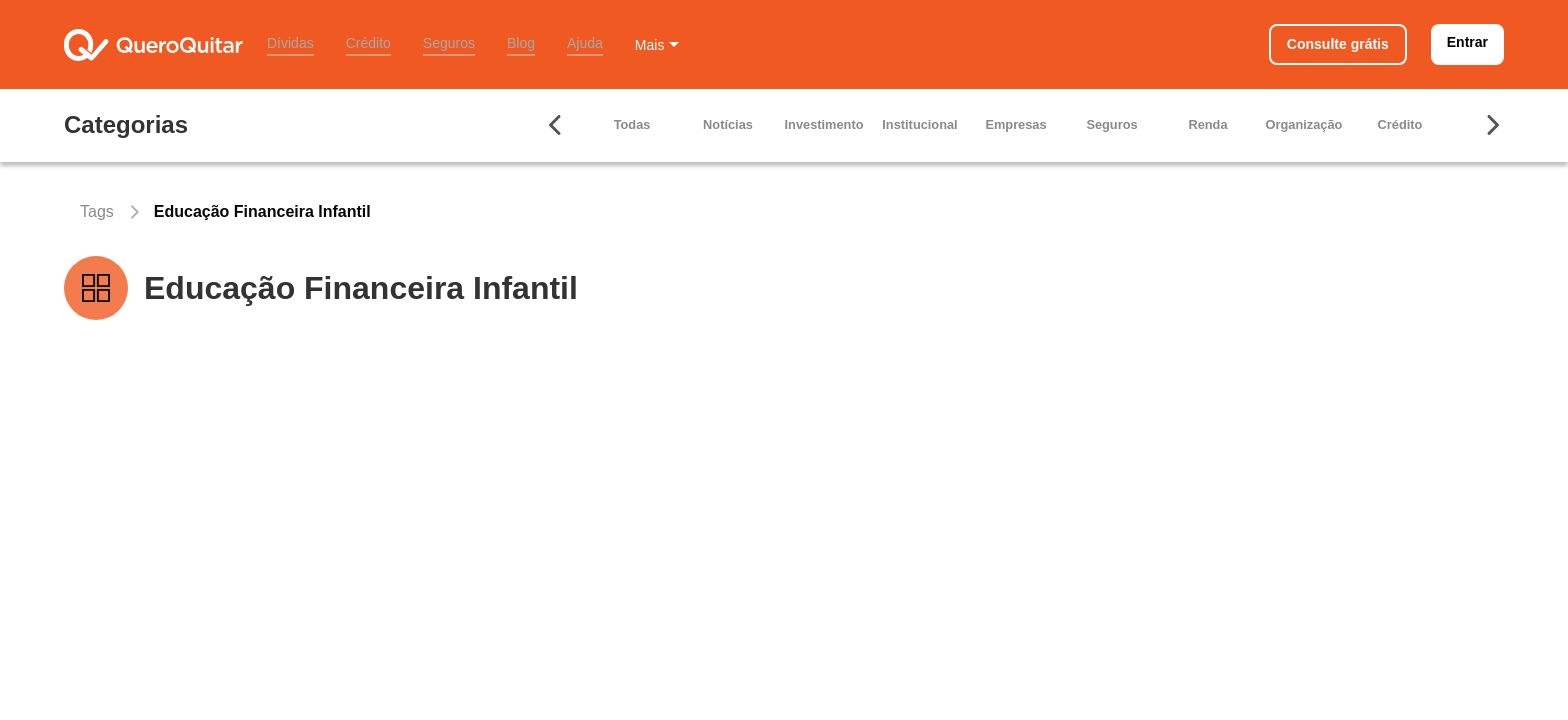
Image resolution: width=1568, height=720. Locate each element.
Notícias (728, 124)
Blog (521, 43)
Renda (1207, 124)
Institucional (919, 124)
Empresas (1015, 124)
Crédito (368, 43)
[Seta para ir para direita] (1492, 125)
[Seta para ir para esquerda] (556, 125)
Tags (97, 211)
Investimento (824, 124)
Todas (632, 124)
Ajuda (585, 43)
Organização (1304, 124)
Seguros (449, 43)
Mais (650, 45)
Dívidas (290, 43)
